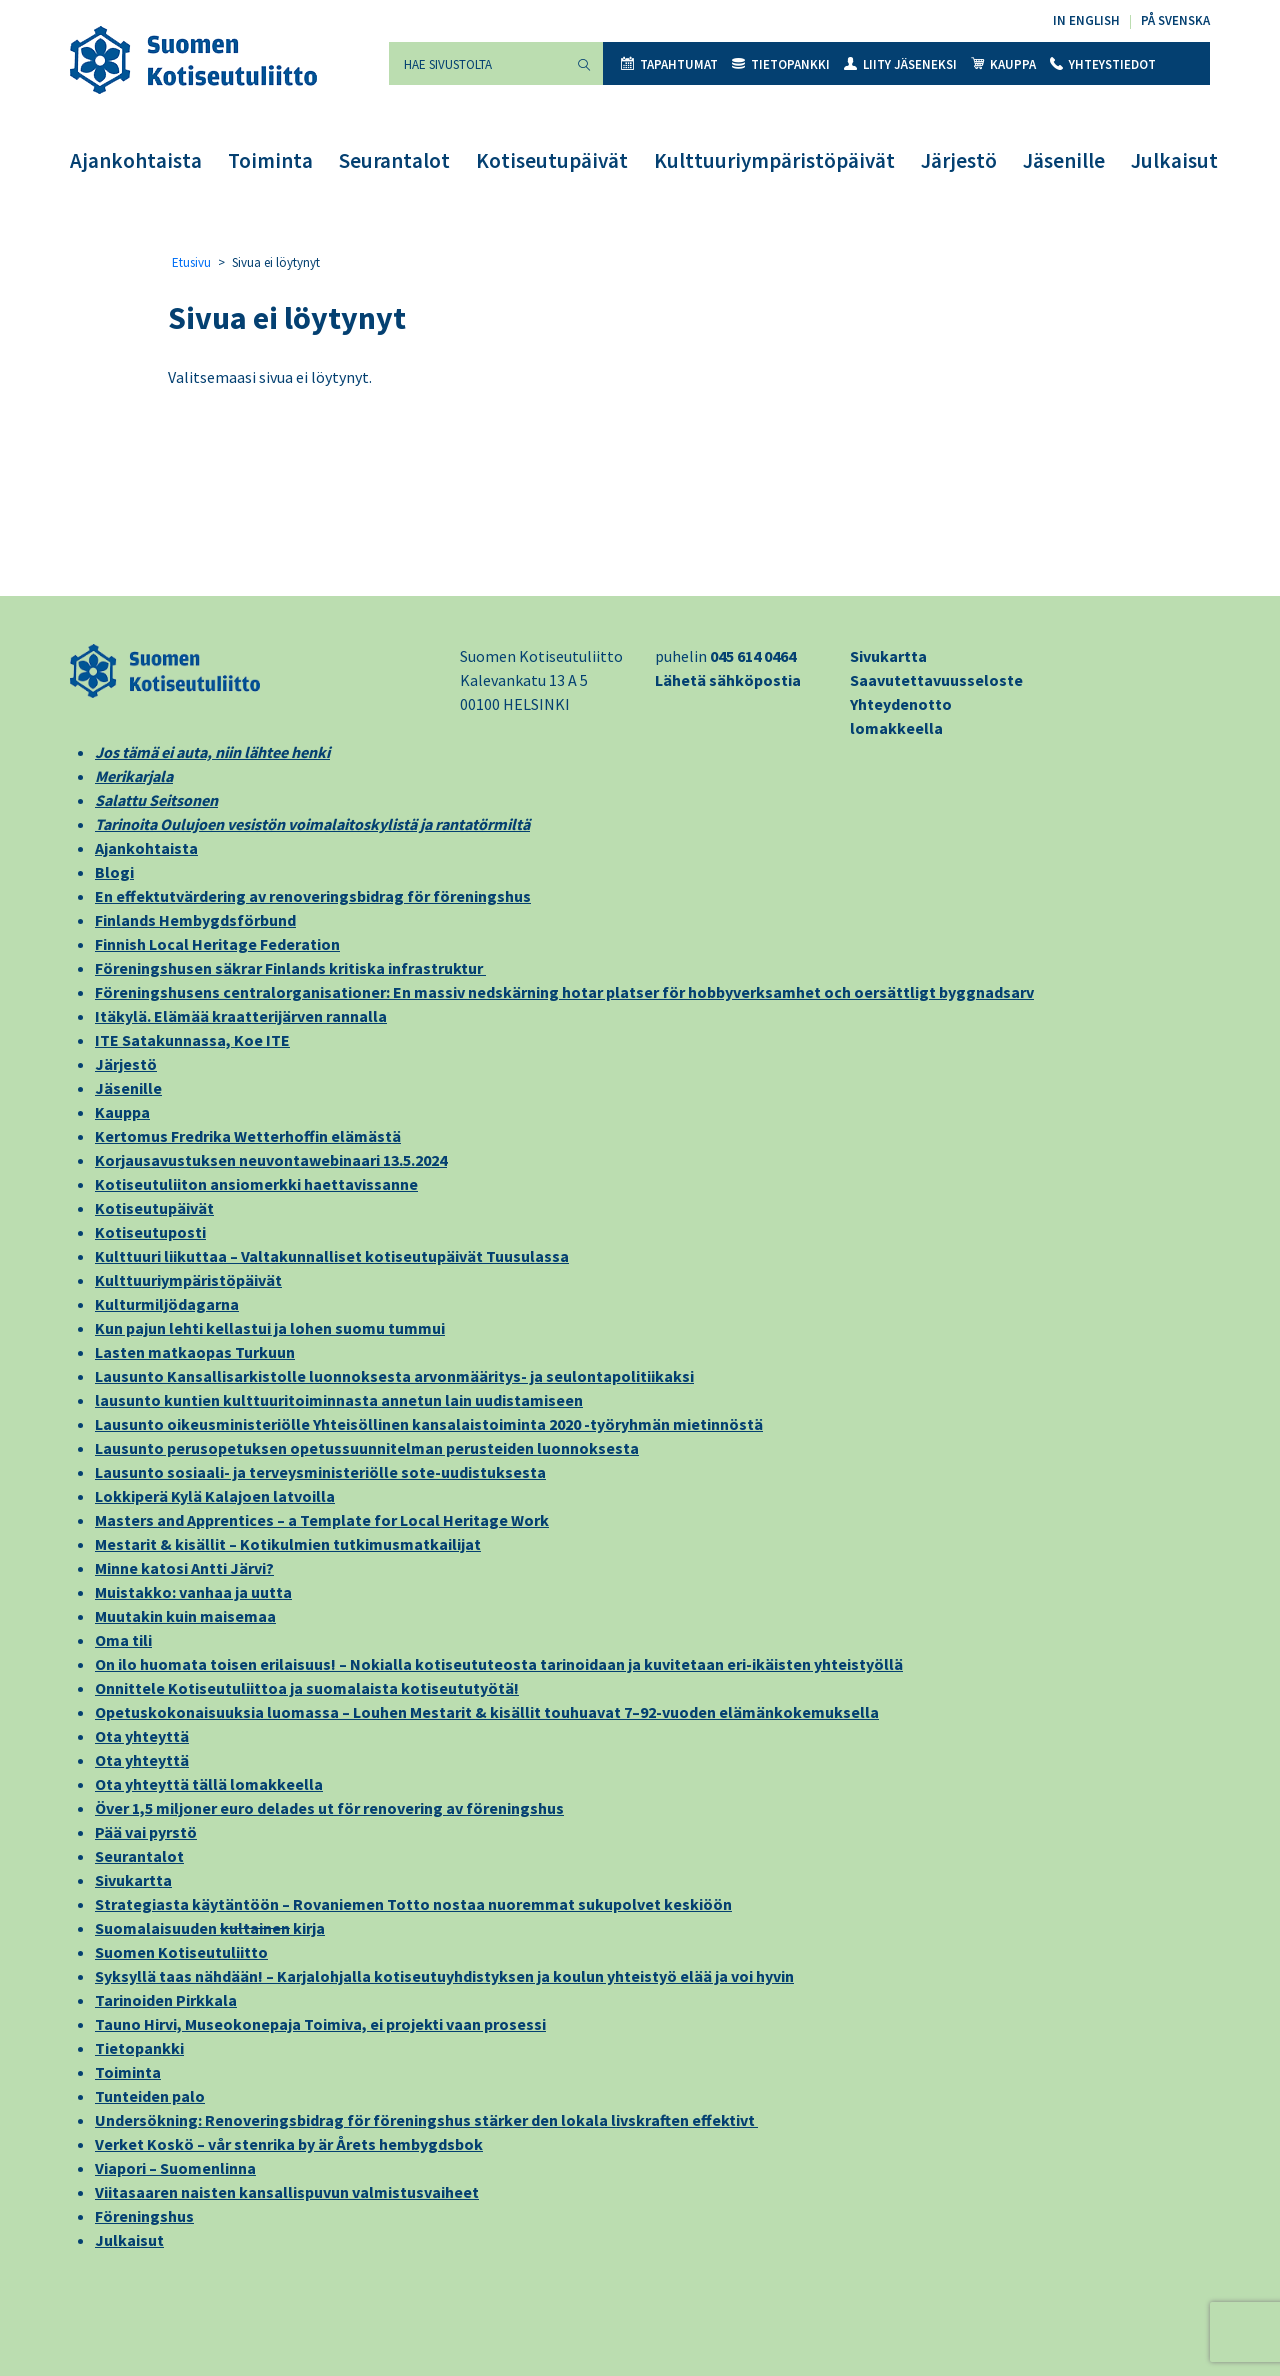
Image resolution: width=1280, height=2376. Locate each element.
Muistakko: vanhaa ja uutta (193, 1592)
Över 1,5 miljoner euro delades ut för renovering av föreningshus (329, 1808)
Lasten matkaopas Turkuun (195, 1352)
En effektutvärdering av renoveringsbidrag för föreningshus (313, 896)
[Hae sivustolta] (477, 63)
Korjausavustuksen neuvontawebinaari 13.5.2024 (271, 1160)
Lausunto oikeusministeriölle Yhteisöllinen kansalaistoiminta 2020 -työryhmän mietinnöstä (429, 1424)
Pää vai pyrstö (146, 1832)
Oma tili (123, 1640)
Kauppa (1003, 64)
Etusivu (191, 262)
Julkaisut (1174, 160)
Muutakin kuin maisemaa (185, 1616)
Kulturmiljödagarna (167, 1304)
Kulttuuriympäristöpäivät (774, 160)
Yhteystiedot (1103, 64)
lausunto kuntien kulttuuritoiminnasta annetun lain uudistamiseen (339, 1400)
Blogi (114, 872)
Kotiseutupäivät (552, 160)
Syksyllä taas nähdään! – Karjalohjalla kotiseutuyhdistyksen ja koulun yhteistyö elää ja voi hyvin (444, 1976)
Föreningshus (144, 2216)
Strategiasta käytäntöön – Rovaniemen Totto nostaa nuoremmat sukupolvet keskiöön (413, 1904)
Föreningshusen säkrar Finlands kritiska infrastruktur (290, 968)
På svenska (1175, 20)
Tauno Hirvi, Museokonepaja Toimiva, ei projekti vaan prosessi (320, 2024)
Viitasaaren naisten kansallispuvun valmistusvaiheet (287, 2192)
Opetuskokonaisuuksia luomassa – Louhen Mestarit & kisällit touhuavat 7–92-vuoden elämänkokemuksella (487, 1712)
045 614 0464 (753, 656)
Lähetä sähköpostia (728, 680)
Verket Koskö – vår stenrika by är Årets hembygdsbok (289, 2144)
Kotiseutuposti (150, 1232)
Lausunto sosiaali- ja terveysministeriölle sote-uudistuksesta (320, 1472)
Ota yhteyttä (142, 1736)
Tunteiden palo (150, 2096)
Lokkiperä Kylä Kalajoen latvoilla (215, 1496)
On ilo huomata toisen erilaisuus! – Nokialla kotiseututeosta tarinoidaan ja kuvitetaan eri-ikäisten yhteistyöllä (499, 1664)
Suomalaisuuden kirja (210, 1928)
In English (1086, 20)
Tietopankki (781, 64)
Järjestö (959, 160)
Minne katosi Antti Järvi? (184, 1568)
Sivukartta (888, 656)
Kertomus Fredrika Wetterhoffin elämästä (248, 1136)
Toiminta (270, 160)
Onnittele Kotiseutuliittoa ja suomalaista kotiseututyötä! (307, 1688)
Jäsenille (1064, 160)
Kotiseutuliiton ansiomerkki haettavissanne (256, 1184)
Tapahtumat (669, 64)
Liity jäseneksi (900, 64)
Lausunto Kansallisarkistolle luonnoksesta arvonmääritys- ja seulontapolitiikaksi (394, 1376)
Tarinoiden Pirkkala (166, 2000)
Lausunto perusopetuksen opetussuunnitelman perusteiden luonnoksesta (367, 1448)
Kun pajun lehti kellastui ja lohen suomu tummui (270, 1328)
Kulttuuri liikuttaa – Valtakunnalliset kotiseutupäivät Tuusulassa (332, 1256)
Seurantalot (394, 160)
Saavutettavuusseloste (936, 680)
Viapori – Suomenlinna (175, 2168)
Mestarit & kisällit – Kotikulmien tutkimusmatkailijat (288, 1544)
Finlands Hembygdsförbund (195, 920)
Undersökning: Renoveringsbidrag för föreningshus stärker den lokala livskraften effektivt (426, 2120)
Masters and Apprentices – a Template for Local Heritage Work (322, 1520)
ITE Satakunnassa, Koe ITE (192, 1040)
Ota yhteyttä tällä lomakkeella (209, 1784)
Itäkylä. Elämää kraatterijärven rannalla (241, 1016)
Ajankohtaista (136, 160)
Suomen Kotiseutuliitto (181, 1952)
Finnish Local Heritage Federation (217, 944)
